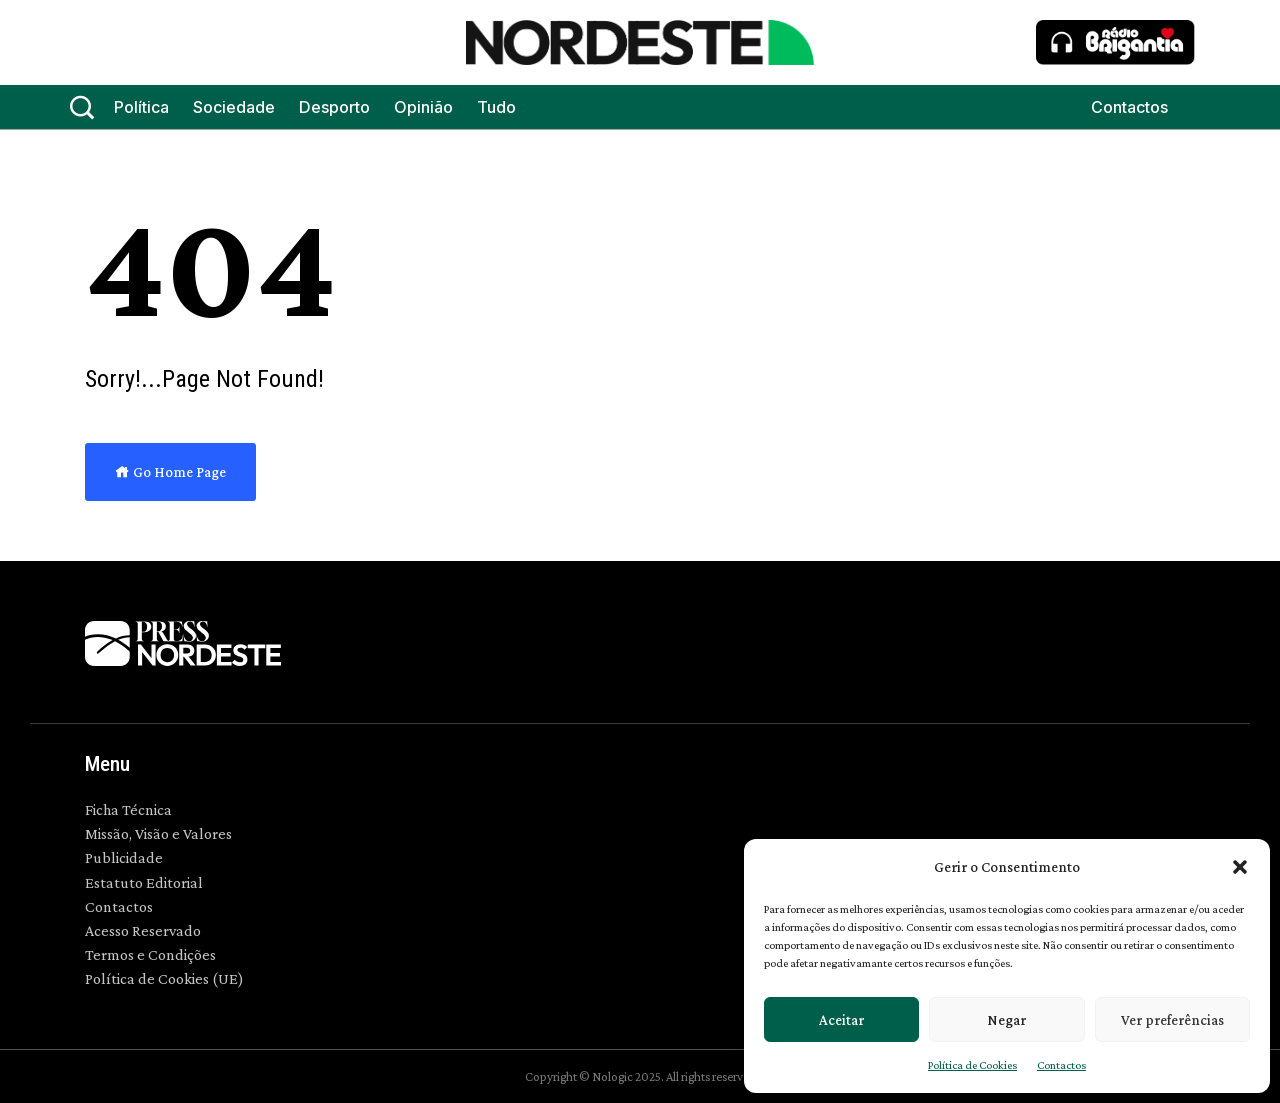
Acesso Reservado (143, 930)
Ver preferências (1172, 1020)
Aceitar (841, 1020)
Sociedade (234, 107)
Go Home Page (170, 472)
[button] (1240, 867)
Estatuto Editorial (144, 882)
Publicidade (124, 857)
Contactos (1061, 1065)
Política (141, 107)
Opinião (423, 107)
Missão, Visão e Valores (158, 833)
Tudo (496, 107)
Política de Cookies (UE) (164, 978)
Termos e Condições (150, 954)
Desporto (334, 107)
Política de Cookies (972, 1065)
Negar (1006, 1020)
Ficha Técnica (128, 809)
